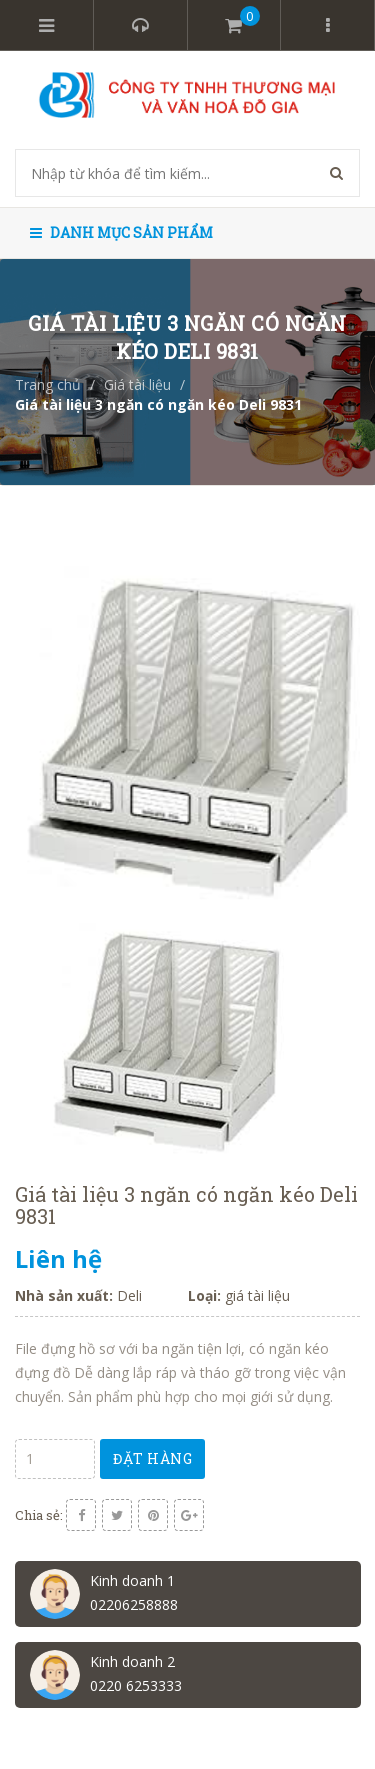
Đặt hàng (152, 1458)
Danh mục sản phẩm (121, 232)
